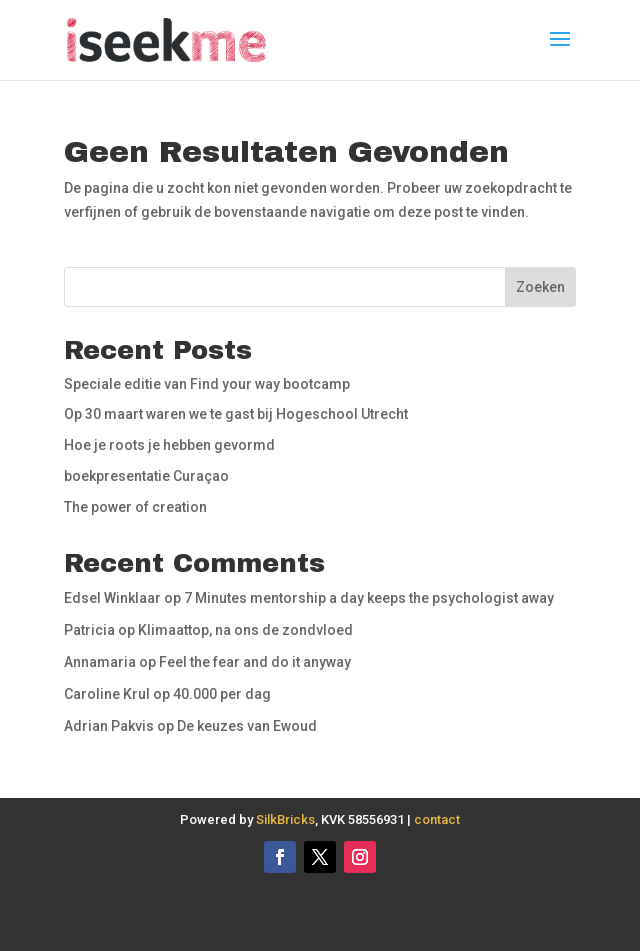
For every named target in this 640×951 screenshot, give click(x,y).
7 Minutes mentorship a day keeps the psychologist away (369, 598)
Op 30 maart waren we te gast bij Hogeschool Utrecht (236, 414)
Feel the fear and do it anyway (255, 662)
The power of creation (135, 507)
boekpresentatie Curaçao (146, 476)
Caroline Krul (107, 694)
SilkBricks (285, 819)
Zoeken (540, 287)
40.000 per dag (222, 694)
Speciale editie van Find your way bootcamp (207, 384)
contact (437, 819)
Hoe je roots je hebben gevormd (169, 445)
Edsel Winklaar (112, 598)
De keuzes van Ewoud (247, 726)
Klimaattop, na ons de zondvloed (245, 630)
